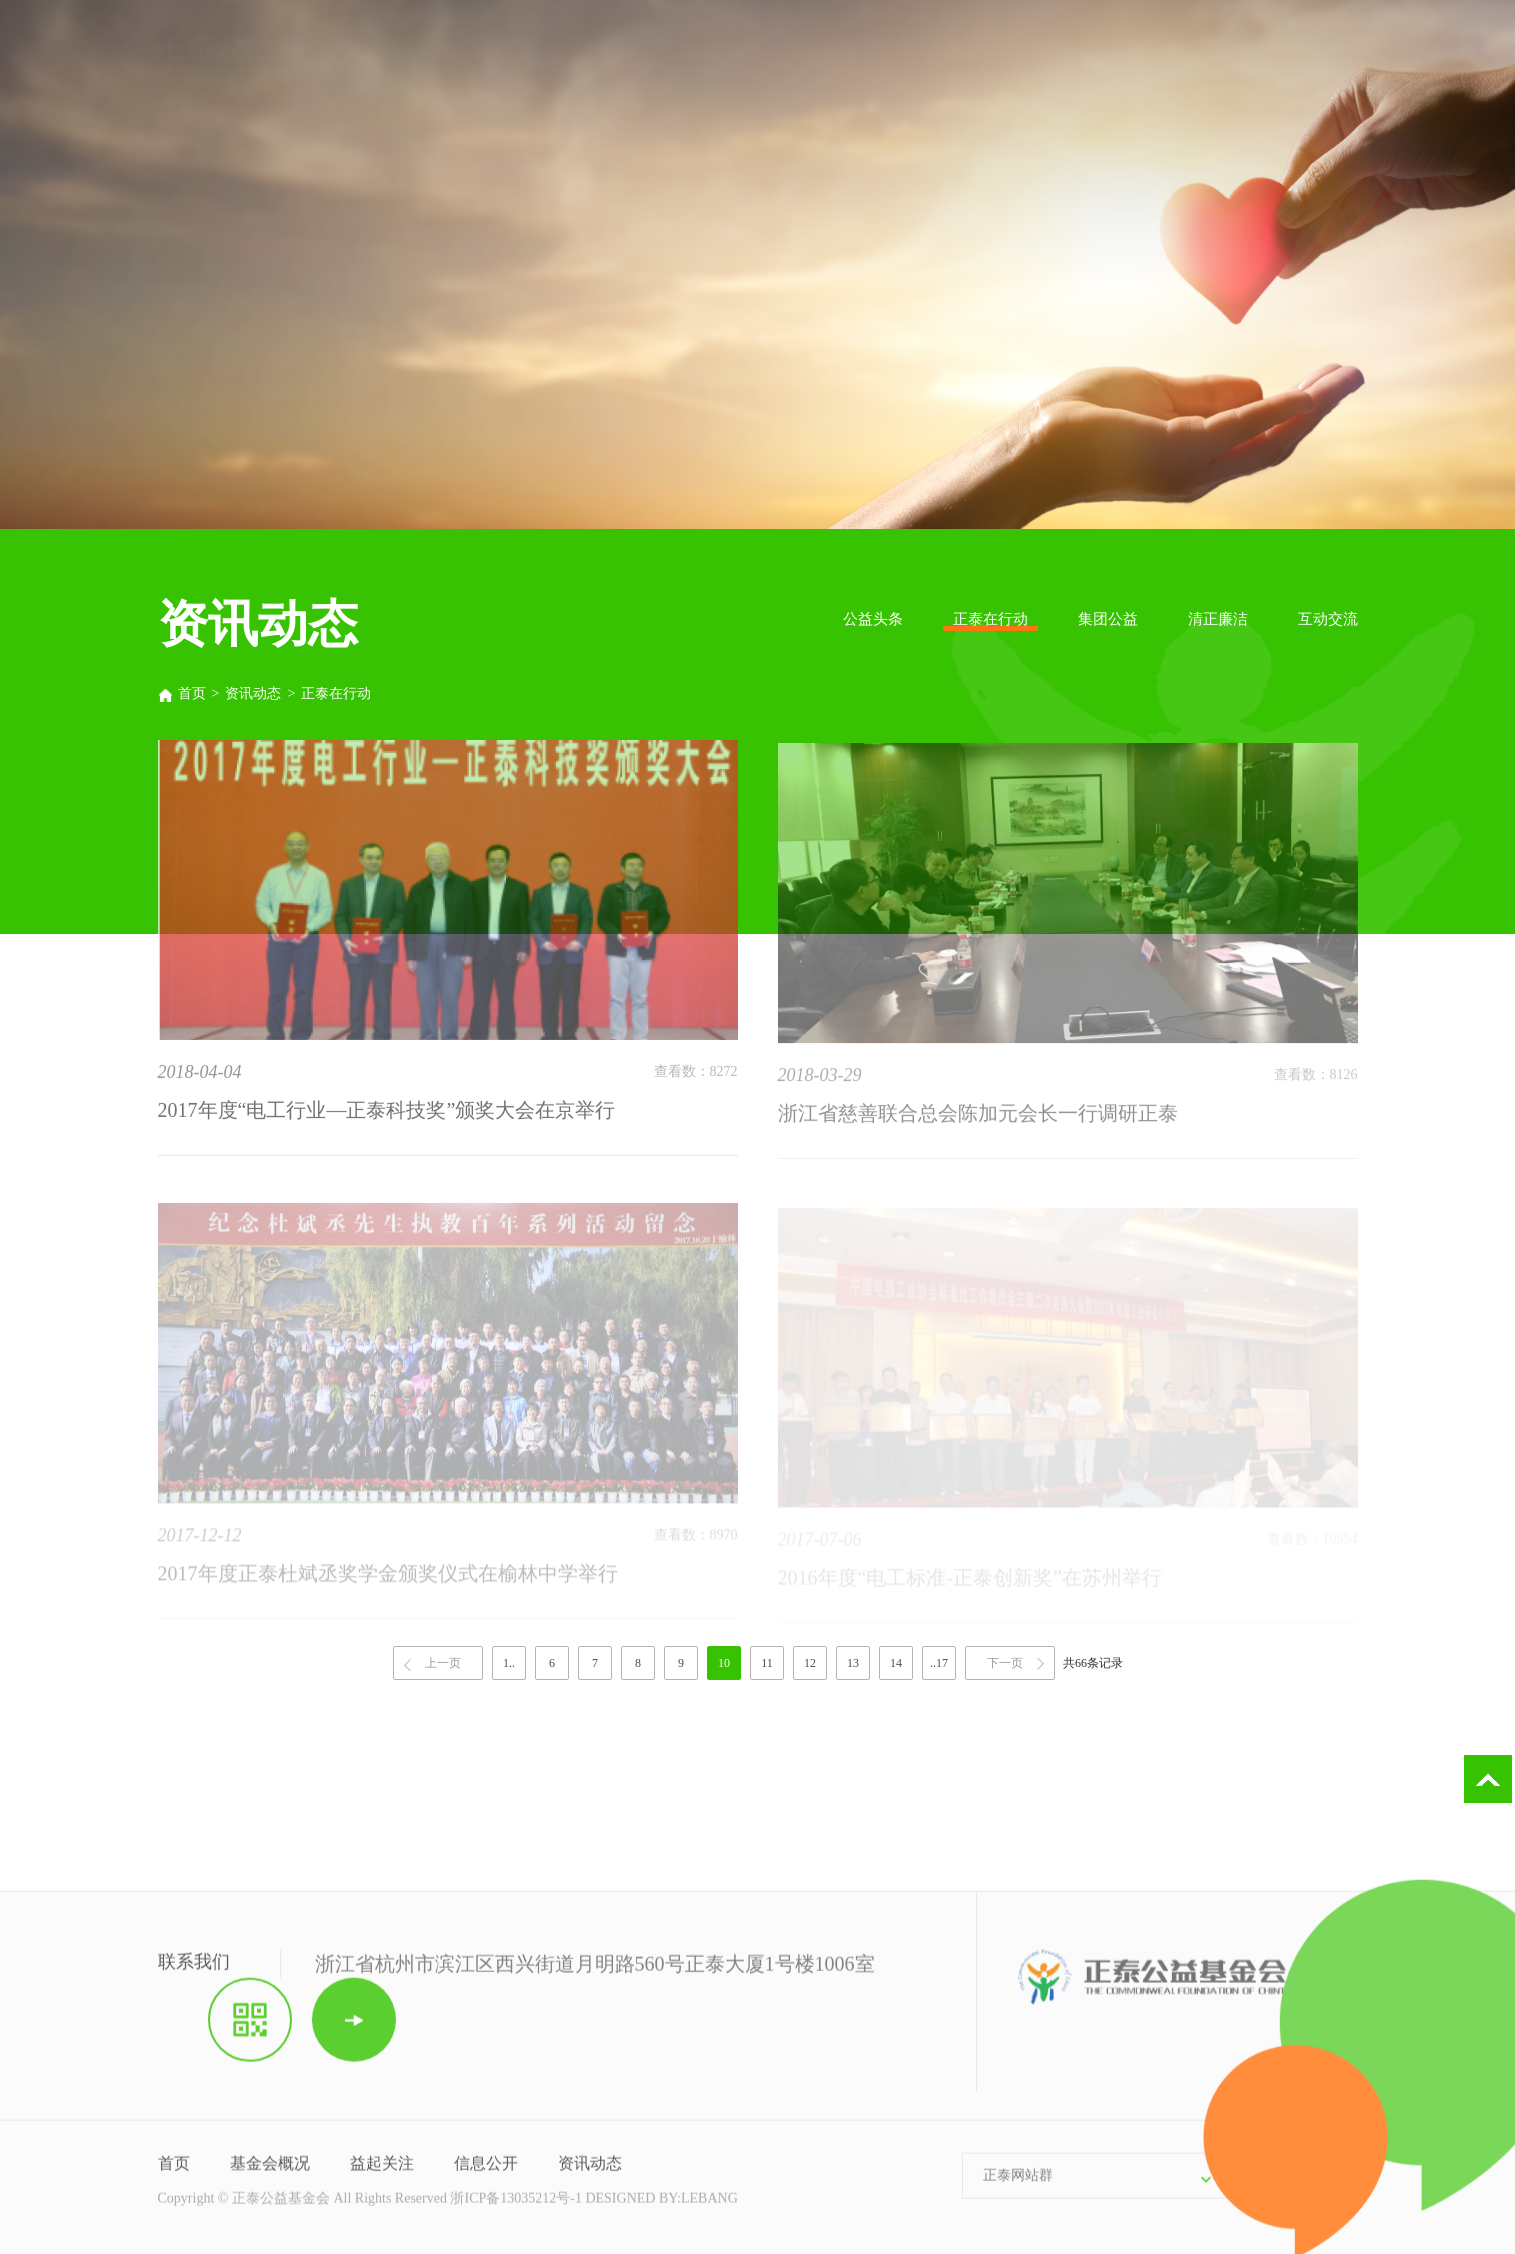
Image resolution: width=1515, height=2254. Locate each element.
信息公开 (486, 2172)
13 (853, 1663)
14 (896, 1663)
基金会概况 (270, 2172)
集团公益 (1108, 619)
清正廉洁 (1218, 619)
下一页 (1005, 1663)
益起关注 (382, 2172)
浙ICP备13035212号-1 (515, 2207)
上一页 (443, 1663)
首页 (182, 694)
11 (767, 1663)
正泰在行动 (990, 619)
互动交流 (1328, 619)
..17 (939, 1663)
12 (810, 1663)
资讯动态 (253, 693)
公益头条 (873, 619)
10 (724, 1663)
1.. (509, 1663)
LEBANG (709, 2207)
